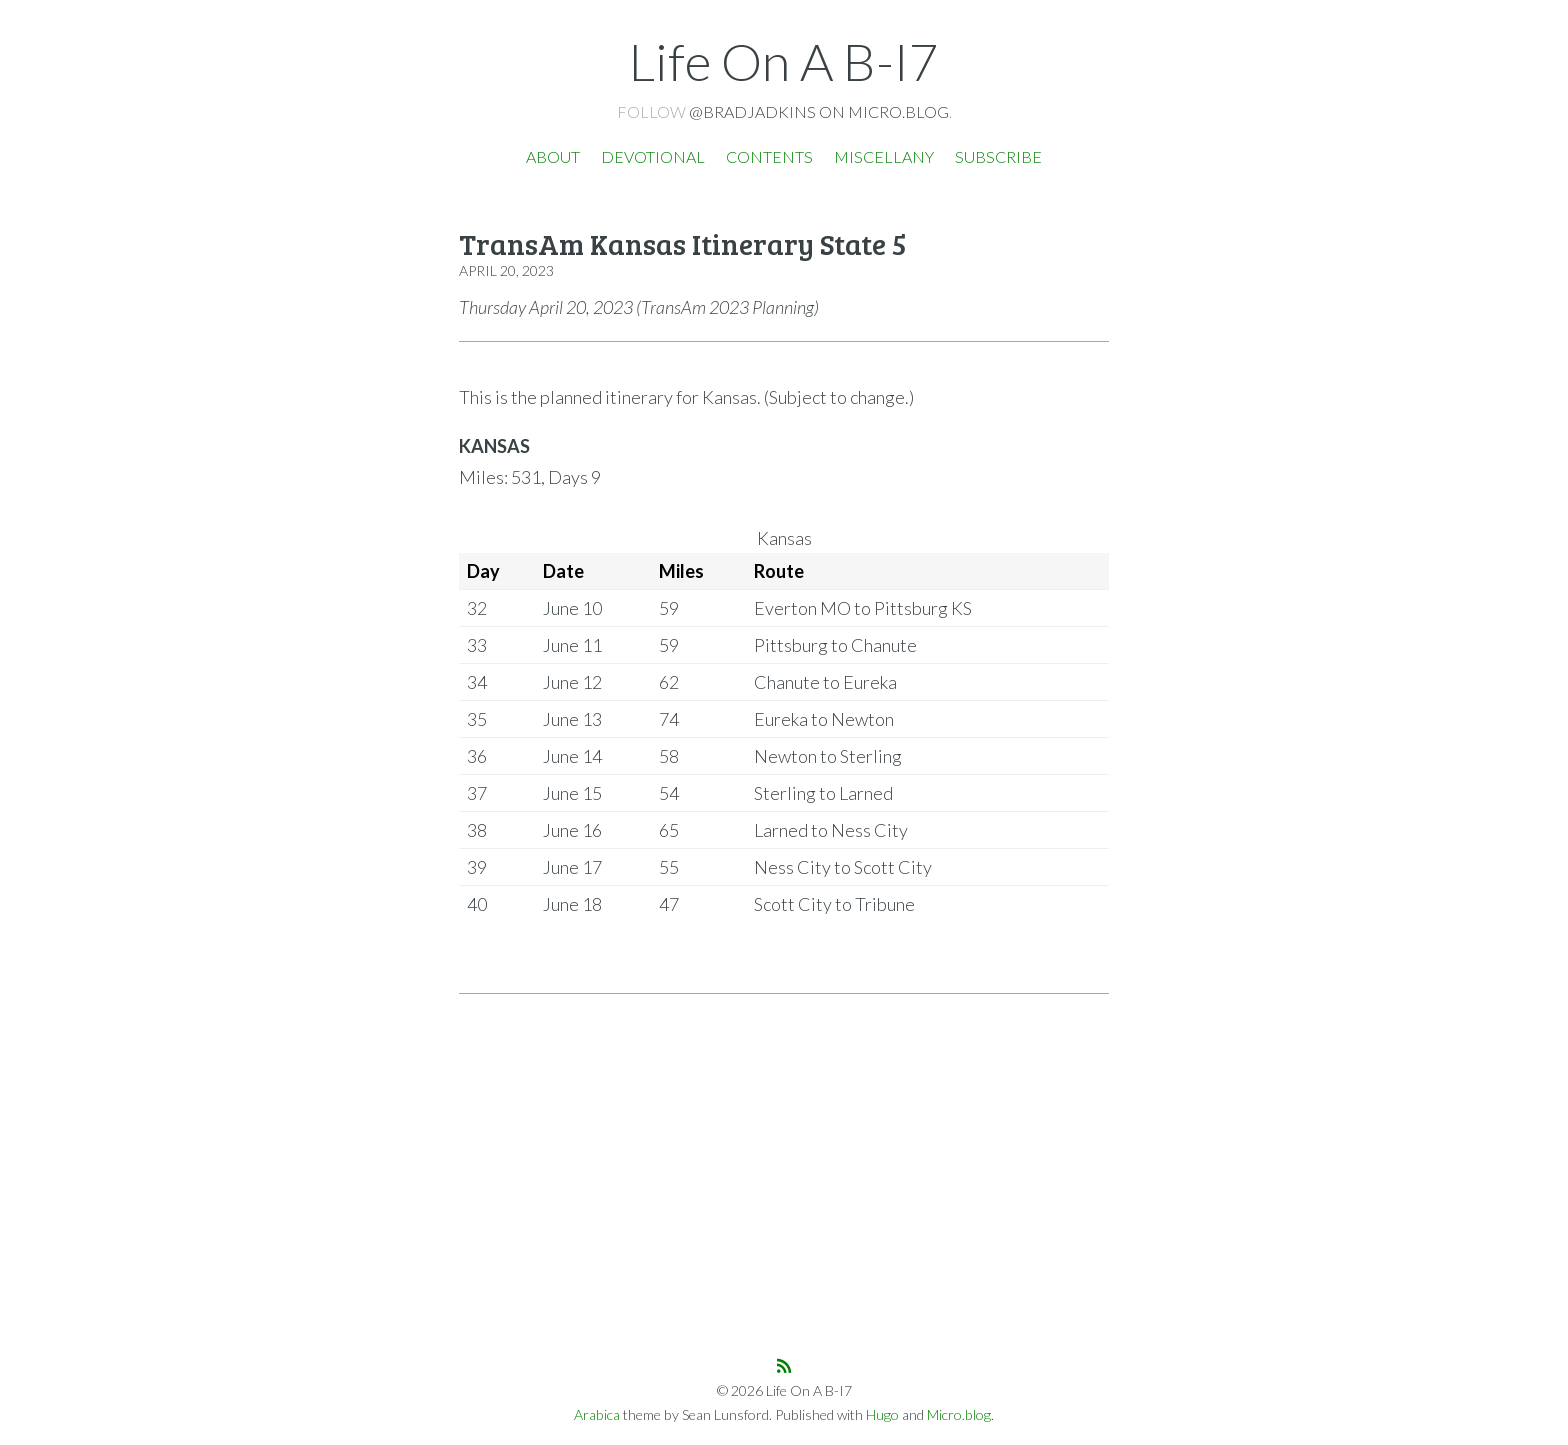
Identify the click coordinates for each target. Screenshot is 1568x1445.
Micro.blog (959, 1414)
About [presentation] (553, 156)
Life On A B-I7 (784, 61)
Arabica (597, 1414)
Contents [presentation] (769, 156)
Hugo (882, 1414)
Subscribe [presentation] (998, 156)
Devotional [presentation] (653, 156)
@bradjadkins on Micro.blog (819, 111)
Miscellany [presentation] (884, 156)
